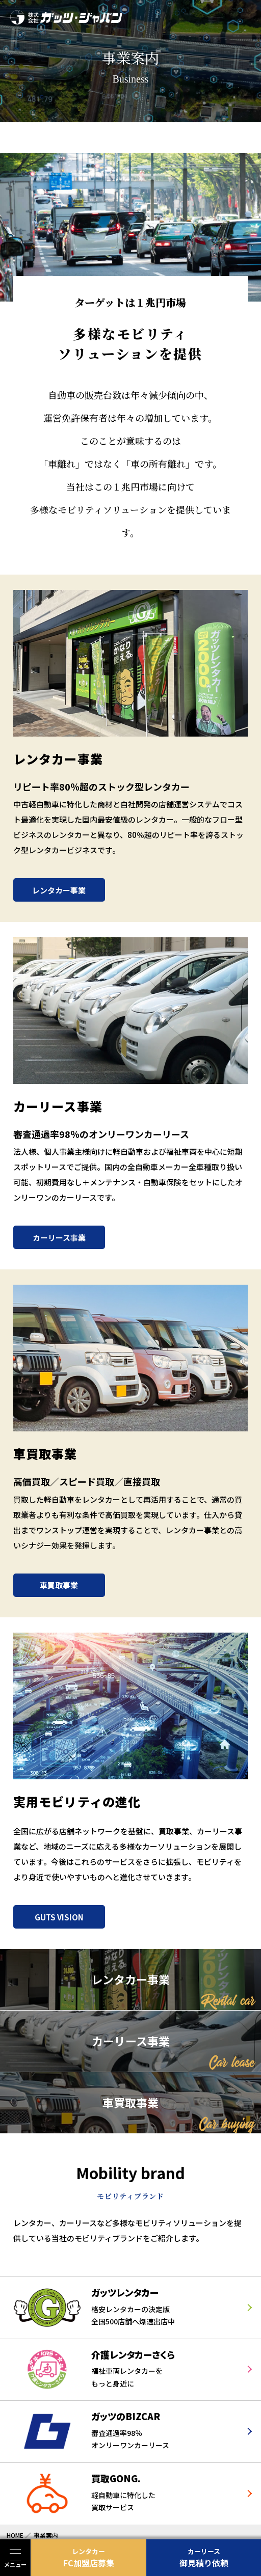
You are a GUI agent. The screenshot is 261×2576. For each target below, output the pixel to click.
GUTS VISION (59, 1917)
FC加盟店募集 (88, 2557)
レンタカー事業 (59, 890)
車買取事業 (59, 1585)
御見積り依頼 (203, 2557)
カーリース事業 (59, 1237)
